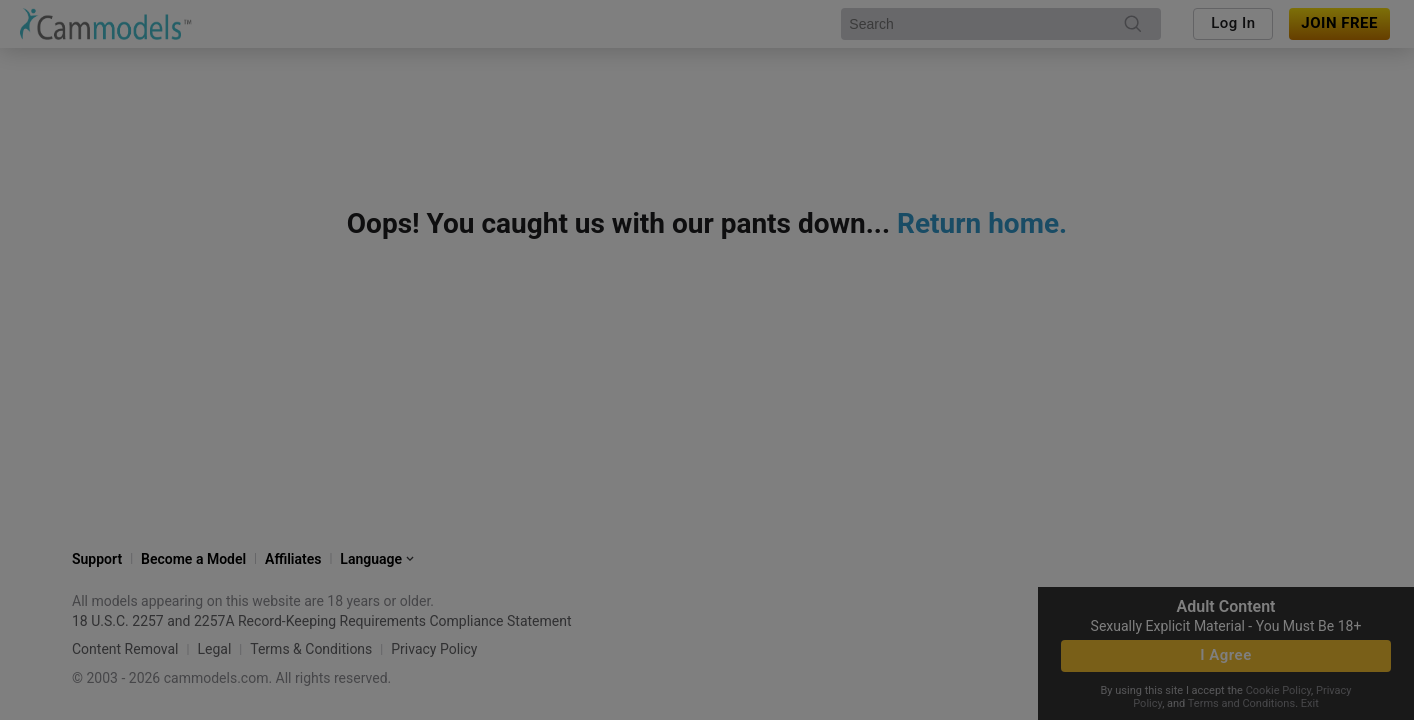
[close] (910, 198)
